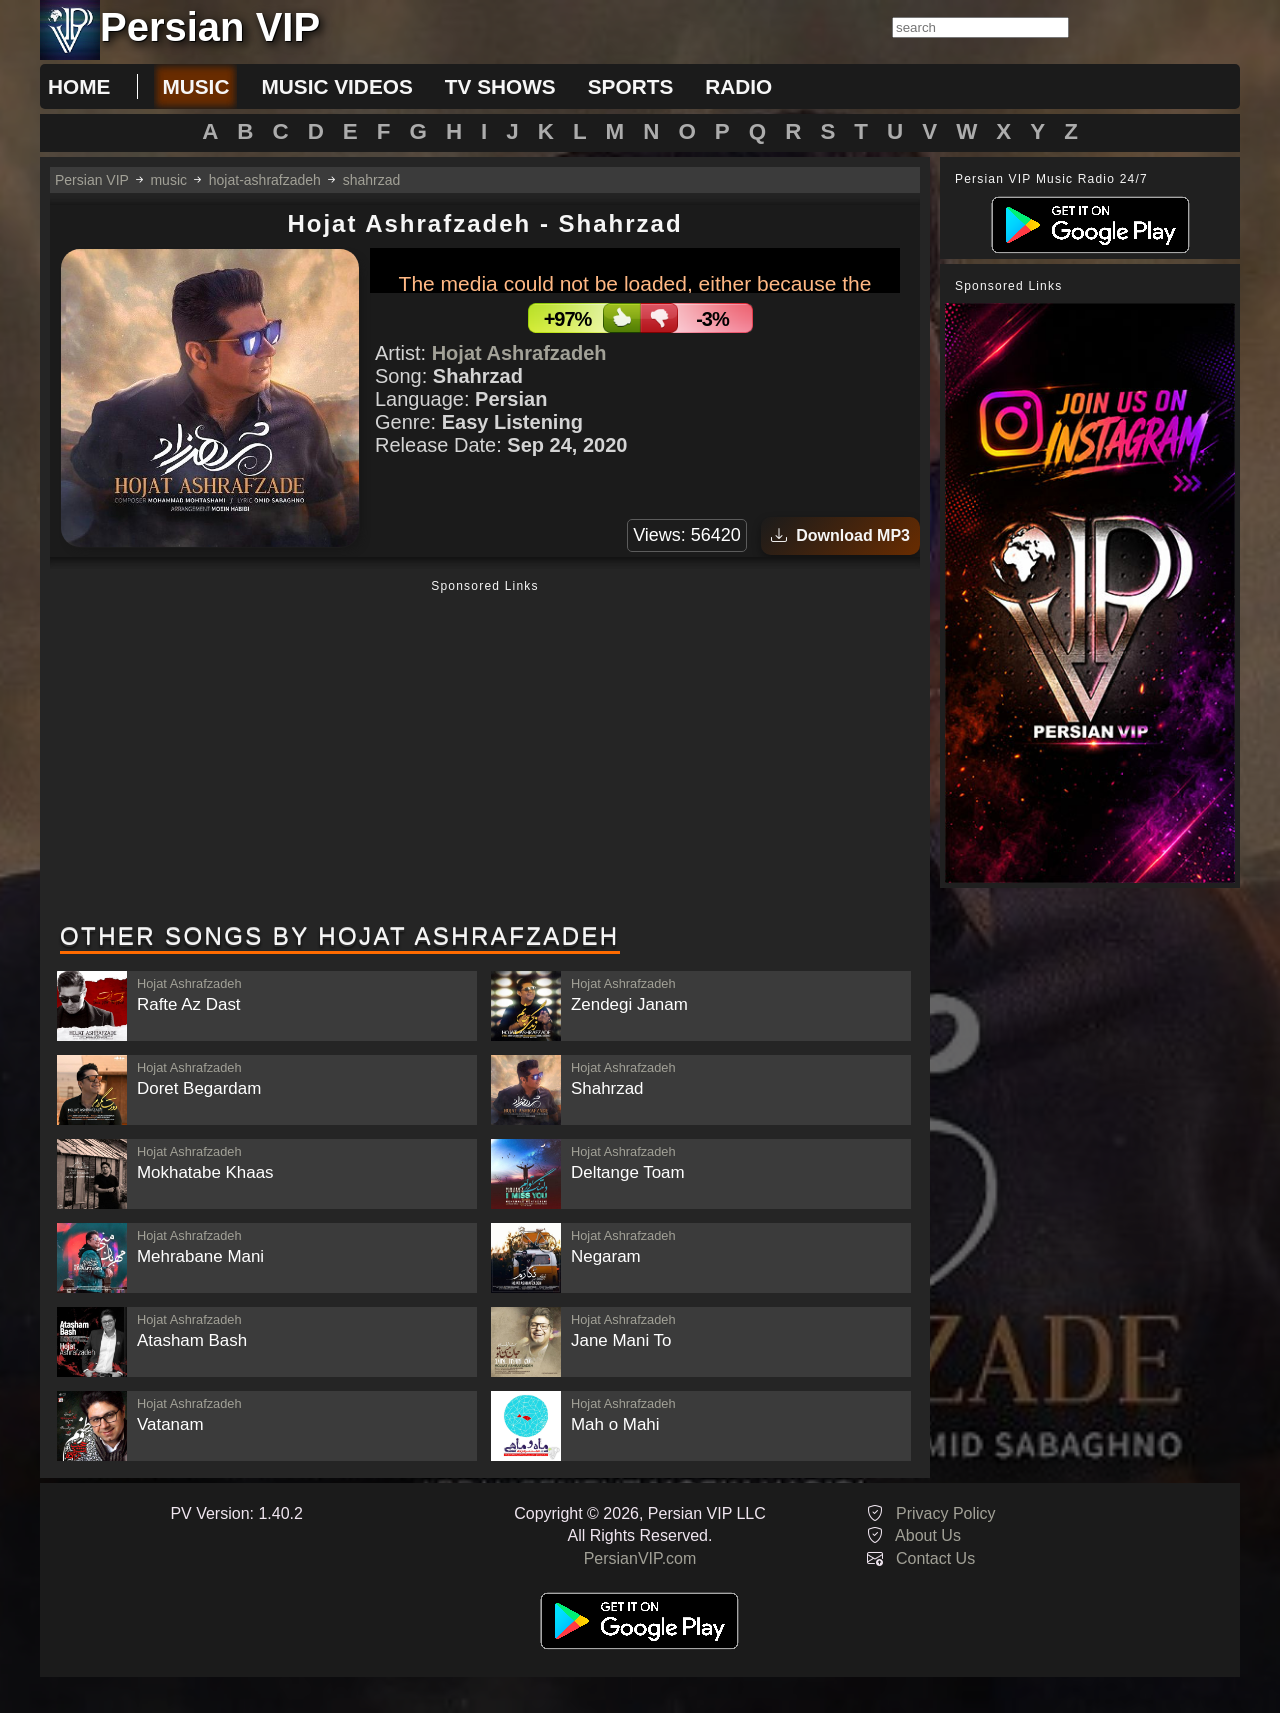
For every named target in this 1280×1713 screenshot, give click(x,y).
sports (631, 86)
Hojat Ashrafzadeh (519, 353)
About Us (928, 1535)
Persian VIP (92, 180)
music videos (336, 86)
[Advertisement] (485, 753)
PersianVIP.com (640, 1558)
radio (738, 86)
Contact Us (935, 1558)
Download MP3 (840, 535)
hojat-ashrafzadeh (265, 180)
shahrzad (372, 180)
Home (79, 86)
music (195, 86)
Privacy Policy (946, 1513)
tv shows (500, 86)
